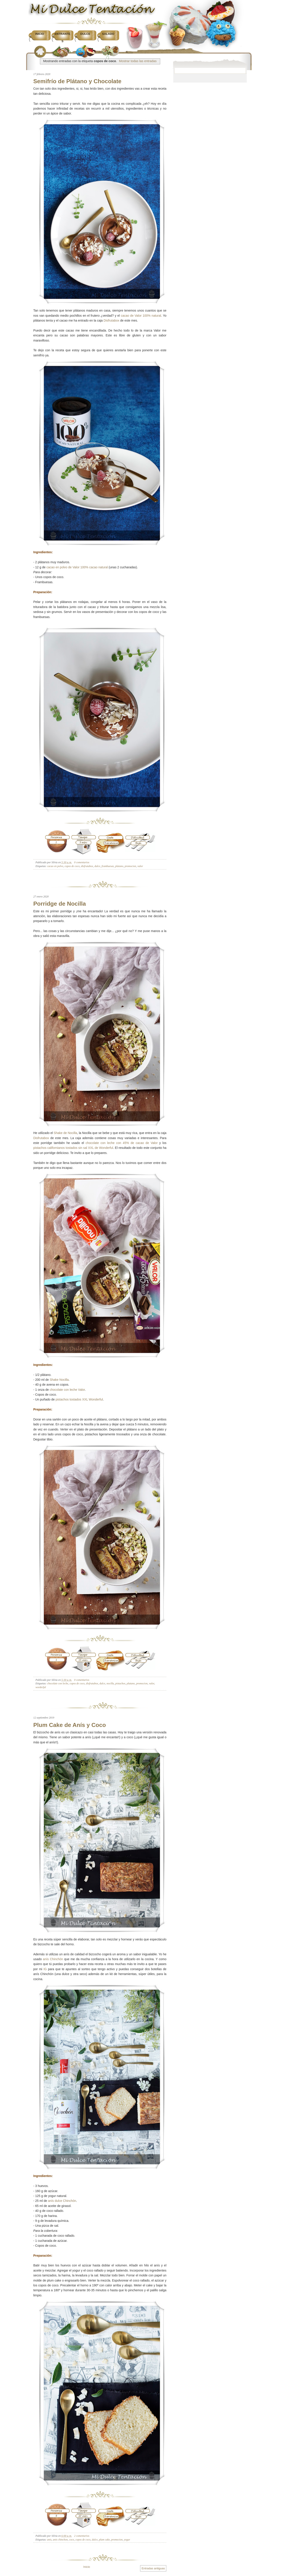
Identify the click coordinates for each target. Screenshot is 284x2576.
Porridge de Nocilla (59, 903)
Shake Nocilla (59, 1379)
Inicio (39, 34)
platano (119, 866)
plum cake (104, 2539)
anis (49, 2539)
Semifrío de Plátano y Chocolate (77, 81)
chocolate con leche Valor (67, 1389)
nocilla (110, 1683)
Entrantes (62, 37)
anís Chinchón (53, 1959)
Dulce (85, 34)
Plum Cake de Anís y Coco (69, 1725)
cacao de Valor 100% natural (141, 315)
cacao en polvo (55, 866)
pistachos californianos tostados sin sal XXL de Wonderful (73, 1148)
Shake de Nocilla (65, 1133)
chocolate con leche (57, 1683)
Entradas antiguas (153, 2568)
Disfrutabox (111, 320)
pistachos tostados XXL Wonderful (79, 1399)
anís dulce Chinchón (62, 2201)
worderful (41, 1687)
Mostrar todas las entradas (137, 61)
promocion (130, 866)
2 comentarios (81, 2535)
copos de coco (72, 866)
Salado (108, 34)
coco (71, 2539)
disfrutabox (87, 866)
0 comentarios (81, 862)
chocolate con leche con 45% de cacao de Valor (122, 1143)
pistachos (120, 1683)
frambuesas (108, 866)
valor (140, 866)
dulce (97, 866)
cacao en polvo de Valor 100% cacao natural (77, 567)
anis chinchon (60, 2539)
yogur (127, 2539)
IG (45, 1969)
